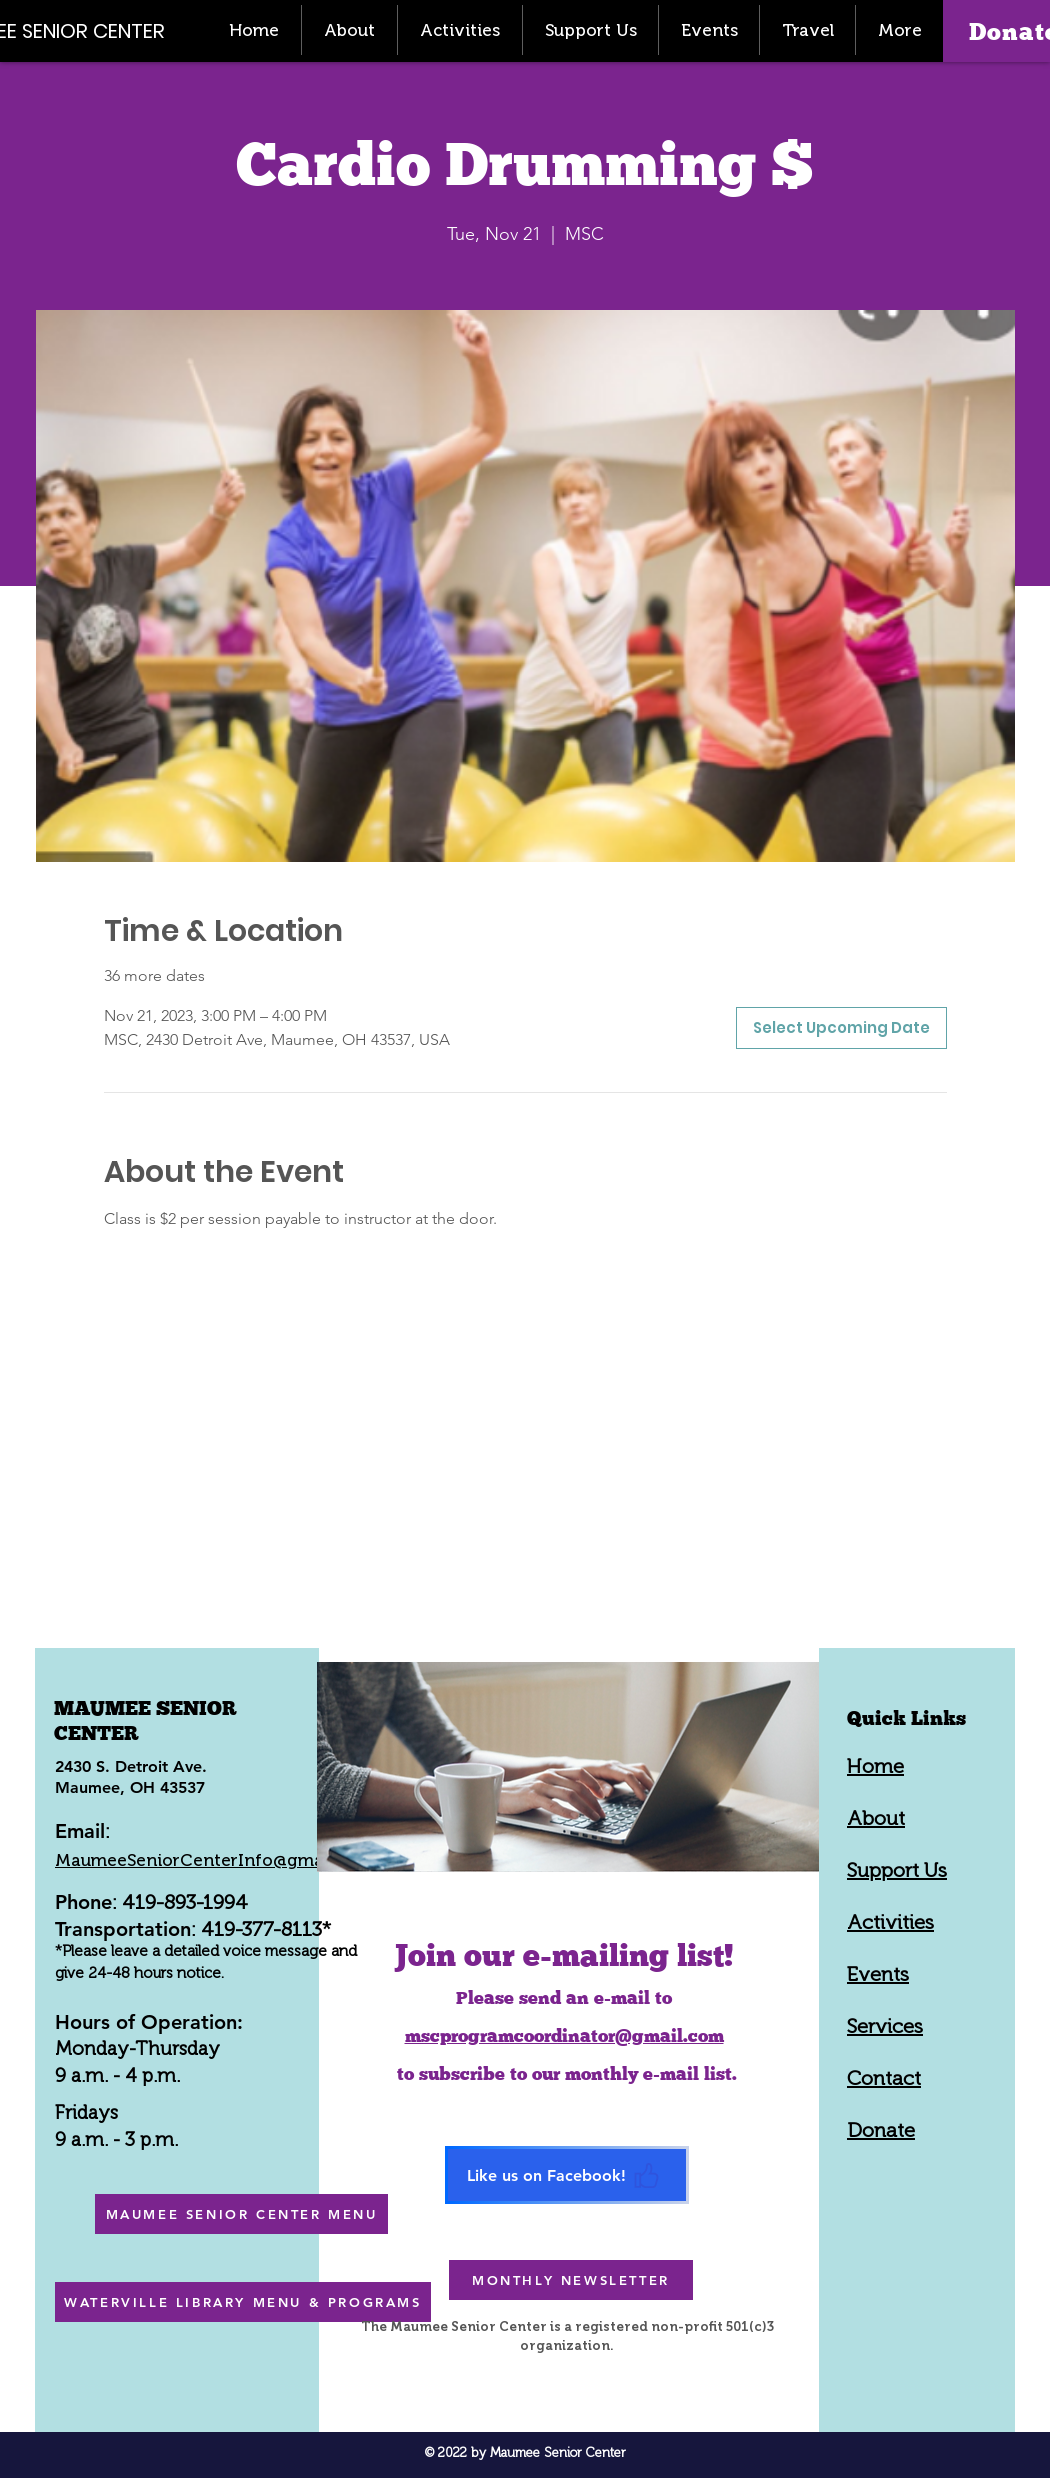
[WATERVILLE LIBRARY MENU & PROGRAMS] (243, 2302)
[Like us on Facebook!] (567, 2175)
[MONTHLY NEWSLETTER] (571, 2280)
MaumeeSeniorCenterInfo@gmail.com (214, 1860)
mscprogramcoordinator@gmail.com (564, 2035)
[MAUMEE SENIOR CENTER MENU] (241, 2214)
